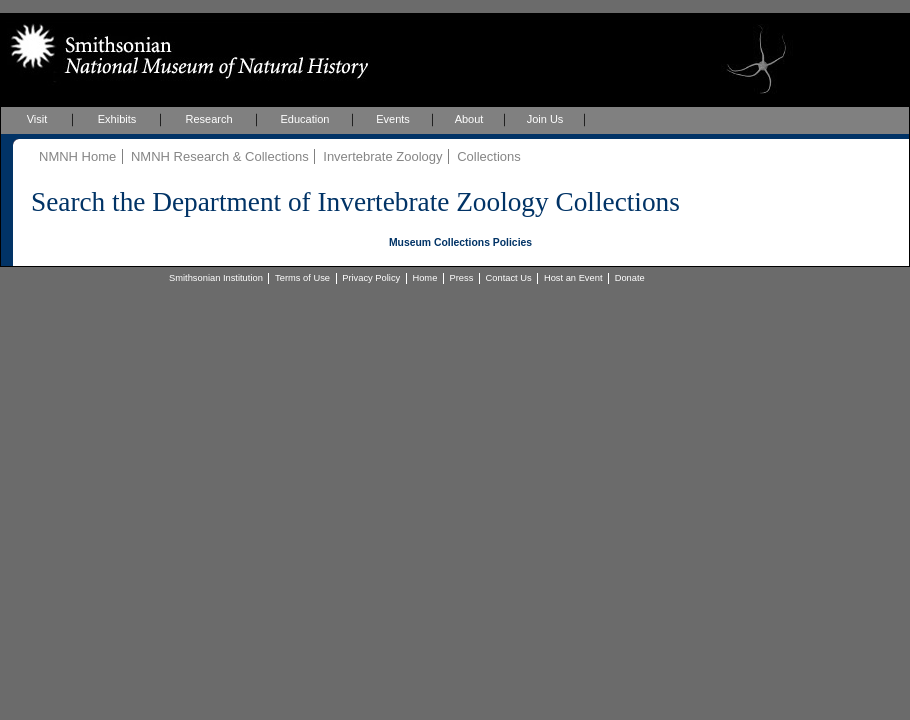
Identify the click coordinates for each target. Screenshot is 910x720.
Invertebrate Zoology (382, 156)
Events (393, 119)
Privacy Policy (371, 278)
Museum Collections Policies (460, 242)
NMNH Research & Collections (220, 156)
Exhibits (117, 119)
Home (424, 278)
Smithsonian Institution (216, 278)
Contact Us (509, 278)
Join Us (545, 119)
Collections (489, 156)
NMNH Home (77, 156)
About (469, 119)
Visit (37, 119)
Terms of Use (302, 278)
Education (305, 119)
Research (208, 119)
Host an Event (573, 278)
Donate (630, 278)
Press (462, 278)
